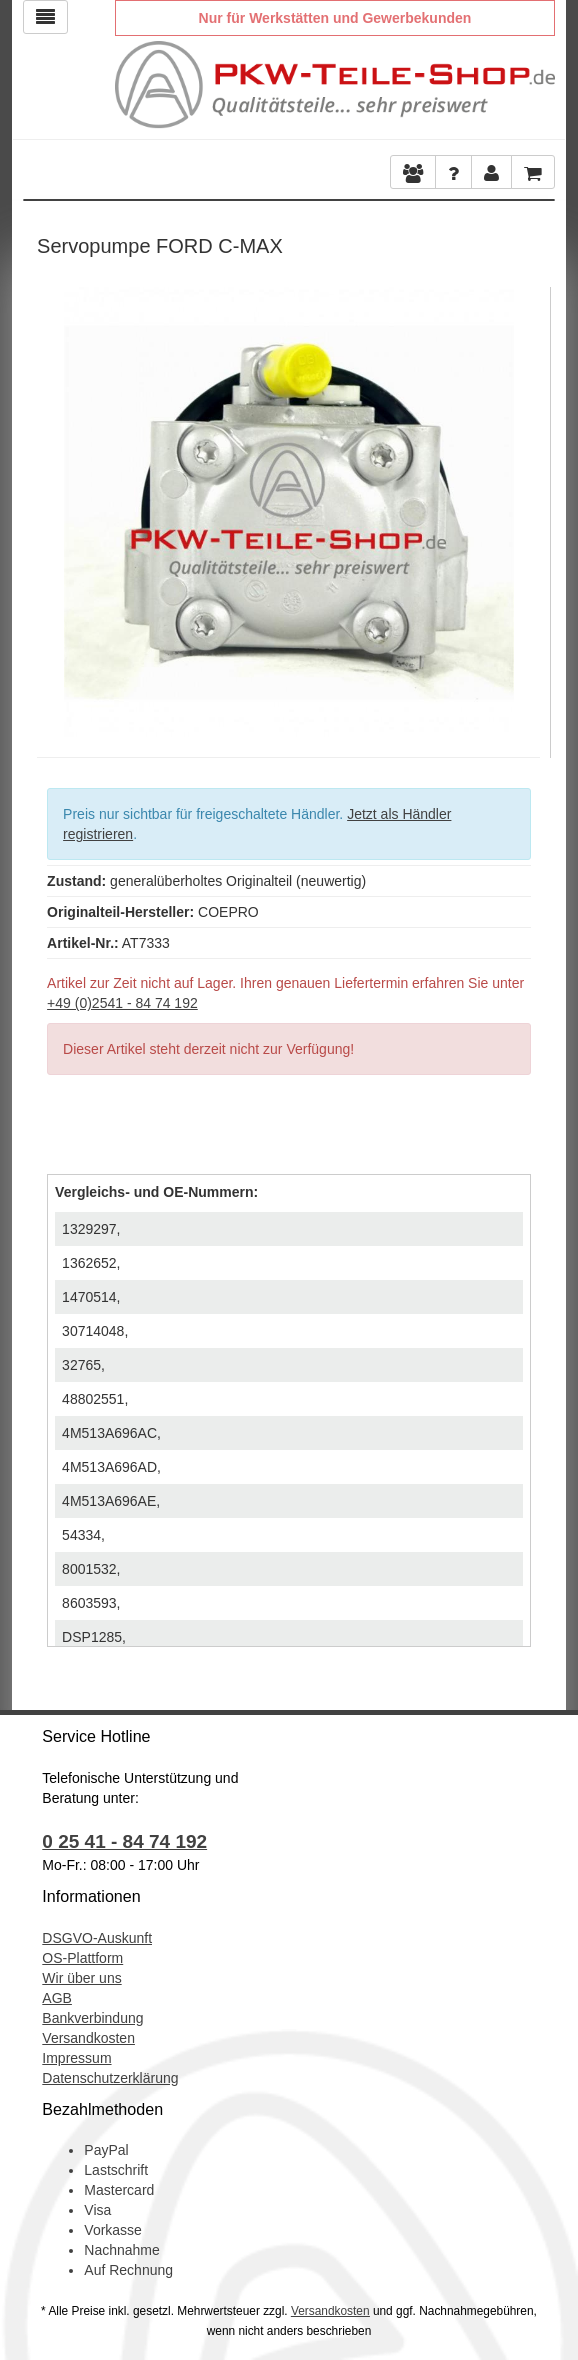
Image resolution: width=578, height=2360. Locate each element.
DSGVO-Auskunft (97, 1938)
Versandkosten (88, 2038)
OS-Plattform (82, 1958)
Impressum (76, 2058)
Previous (52, 507)
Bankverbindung (92, 2018)
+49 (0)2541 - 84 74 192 (122, 1003)
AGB (57, 1998)
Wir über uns (81, 1978)
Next (525, 507)
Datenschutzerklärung (110, 2078)
